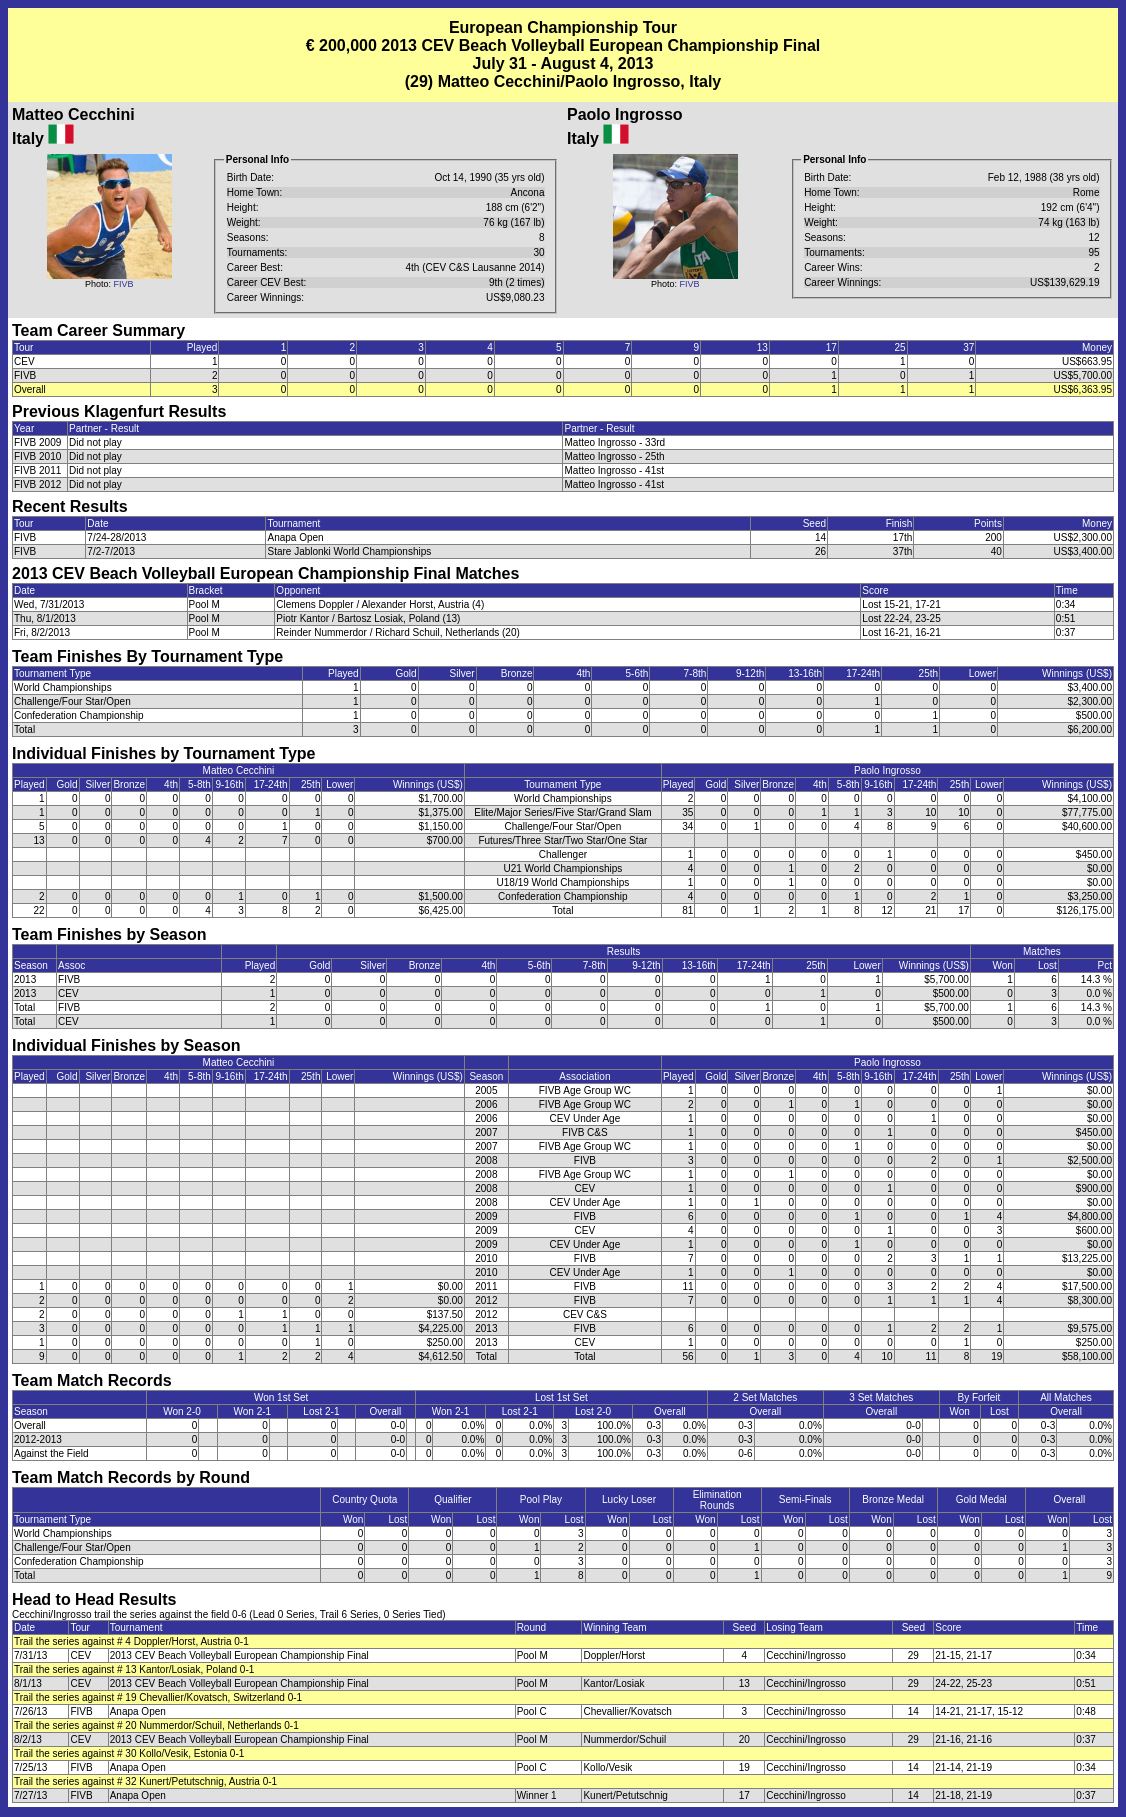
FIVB (123, 284)
